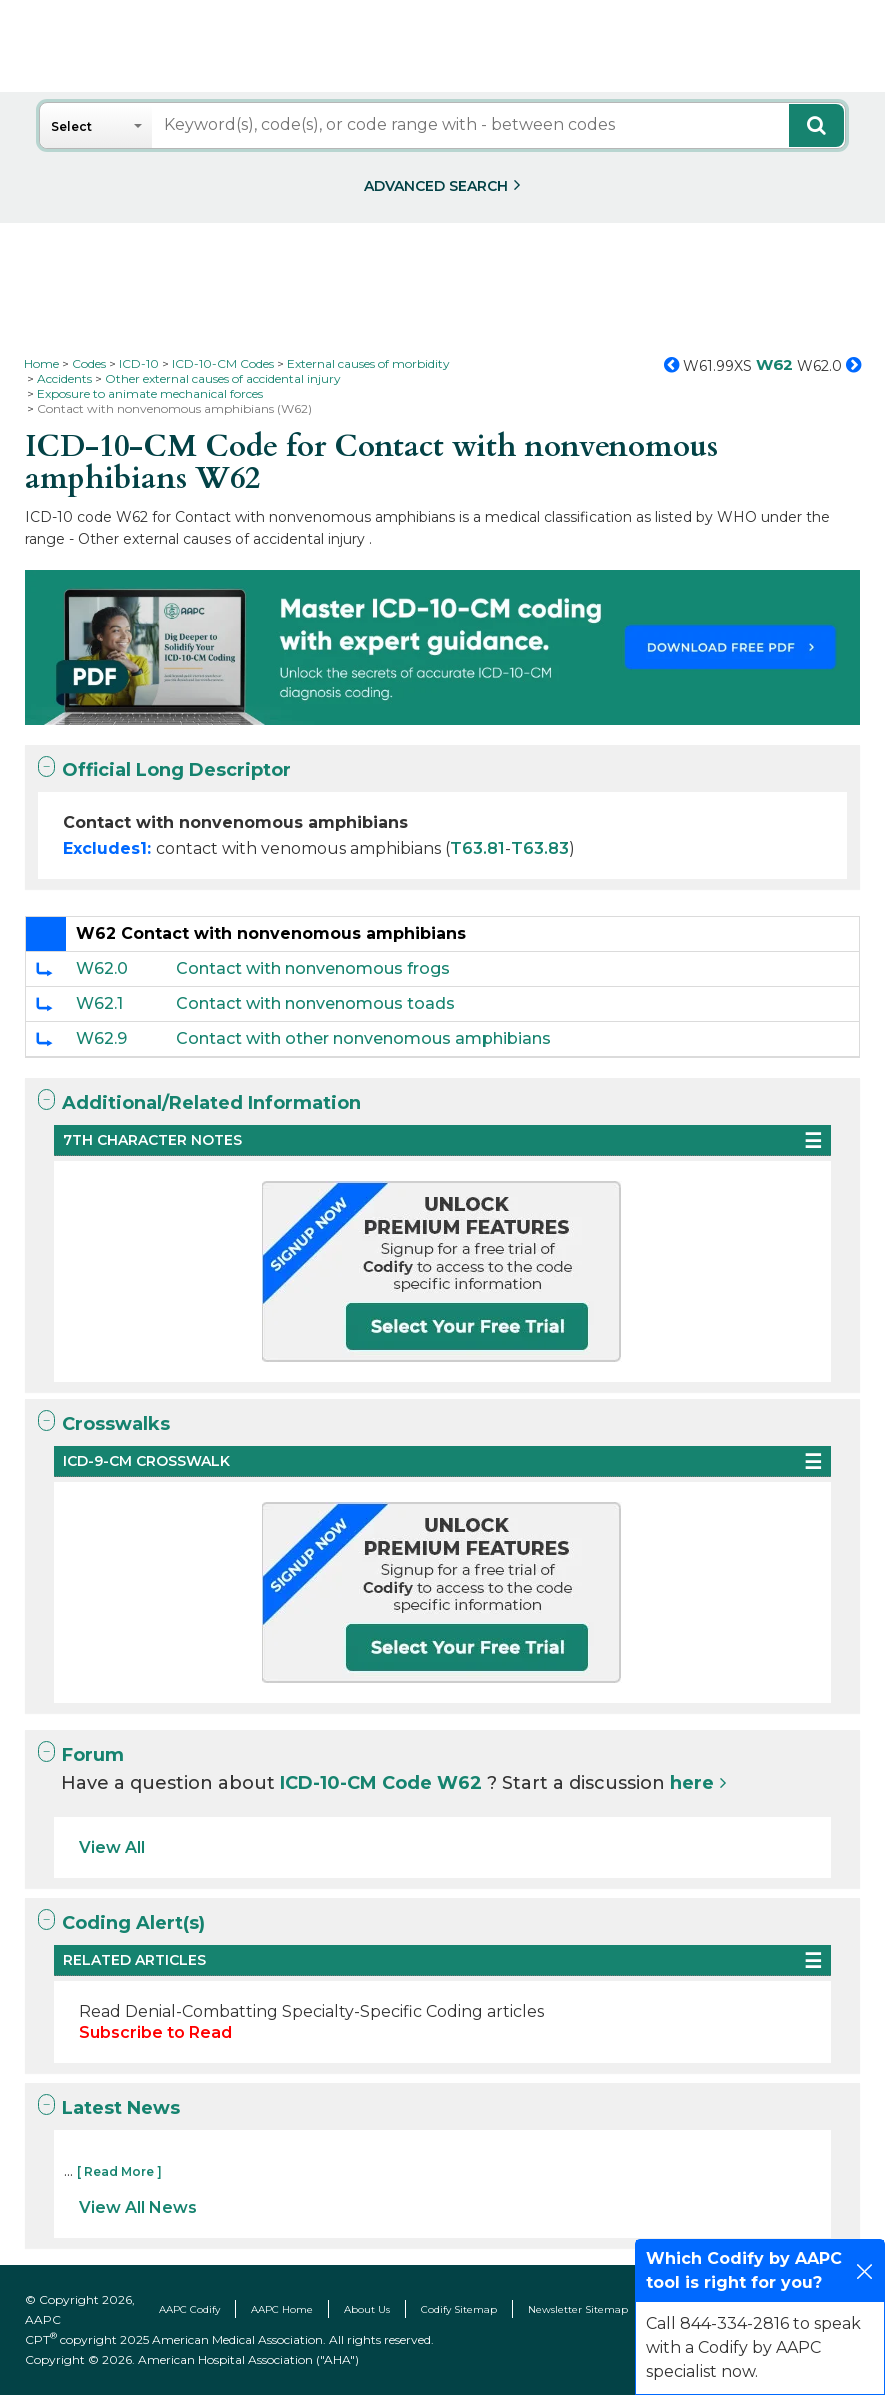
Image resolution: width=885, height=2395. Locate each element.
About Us (367, 2309)
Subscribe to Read (155, 2032)
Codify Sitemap (459, 2309)
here (692, 1783)
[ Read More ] (119, 2171)
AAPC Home (282, 2309)
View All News (138, 2207)
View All (112, 1847)
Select (71, 126)
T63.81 (477, 848)
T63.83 (540, 848)
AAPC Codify (189, 2309)
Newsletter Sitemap (578, 2309)
